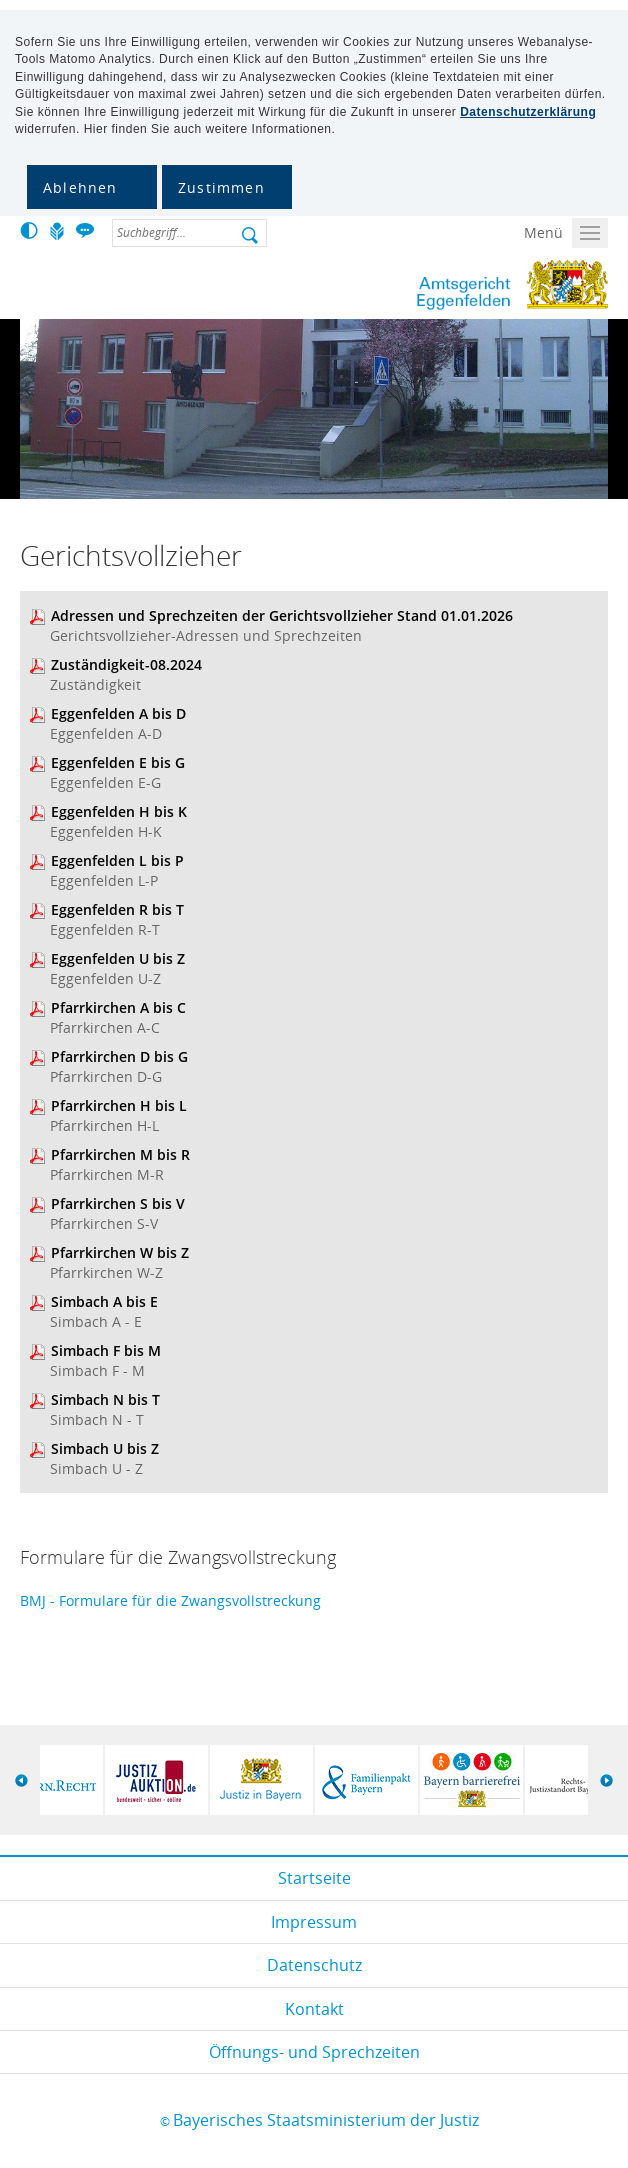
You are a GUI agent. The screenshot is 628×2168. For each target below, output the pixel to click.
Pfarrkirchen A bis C (118, 1007)
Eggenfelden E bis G (118, 762)
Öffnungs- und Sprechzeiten (314, 2052)
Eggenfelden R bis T (117, 909)
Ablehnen (80, 187)
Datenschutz (314, 1965)
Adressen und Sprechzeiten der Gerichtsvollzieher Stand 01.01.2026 (282, 615)
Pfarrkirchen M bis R (120, 1154)
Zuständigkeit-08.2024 (126, 664)
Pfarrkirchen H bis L (119, 1105)
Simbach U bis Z (105, 1448)
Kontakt (314, 2009)
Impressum (314, 1922)
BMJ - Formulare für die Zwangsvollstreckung (170, 1600)
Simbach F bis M (106, 1350)
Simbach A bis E (104, 1301)
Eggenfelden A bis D (118, 713)
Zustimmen (221, 187)
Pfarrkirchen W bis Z (120, 1252)
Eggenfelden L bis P (117, 860)
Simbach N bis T (105, 1399)
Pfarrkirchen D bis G (119, 1056)
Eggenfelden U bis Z (118, 958)
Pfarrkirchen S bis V (118, 1203)
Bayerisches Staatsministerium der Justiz (326, 2120)
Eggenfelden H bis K (119, 811)
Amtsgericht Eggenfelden (433, 285)
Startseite (314, 1878)
